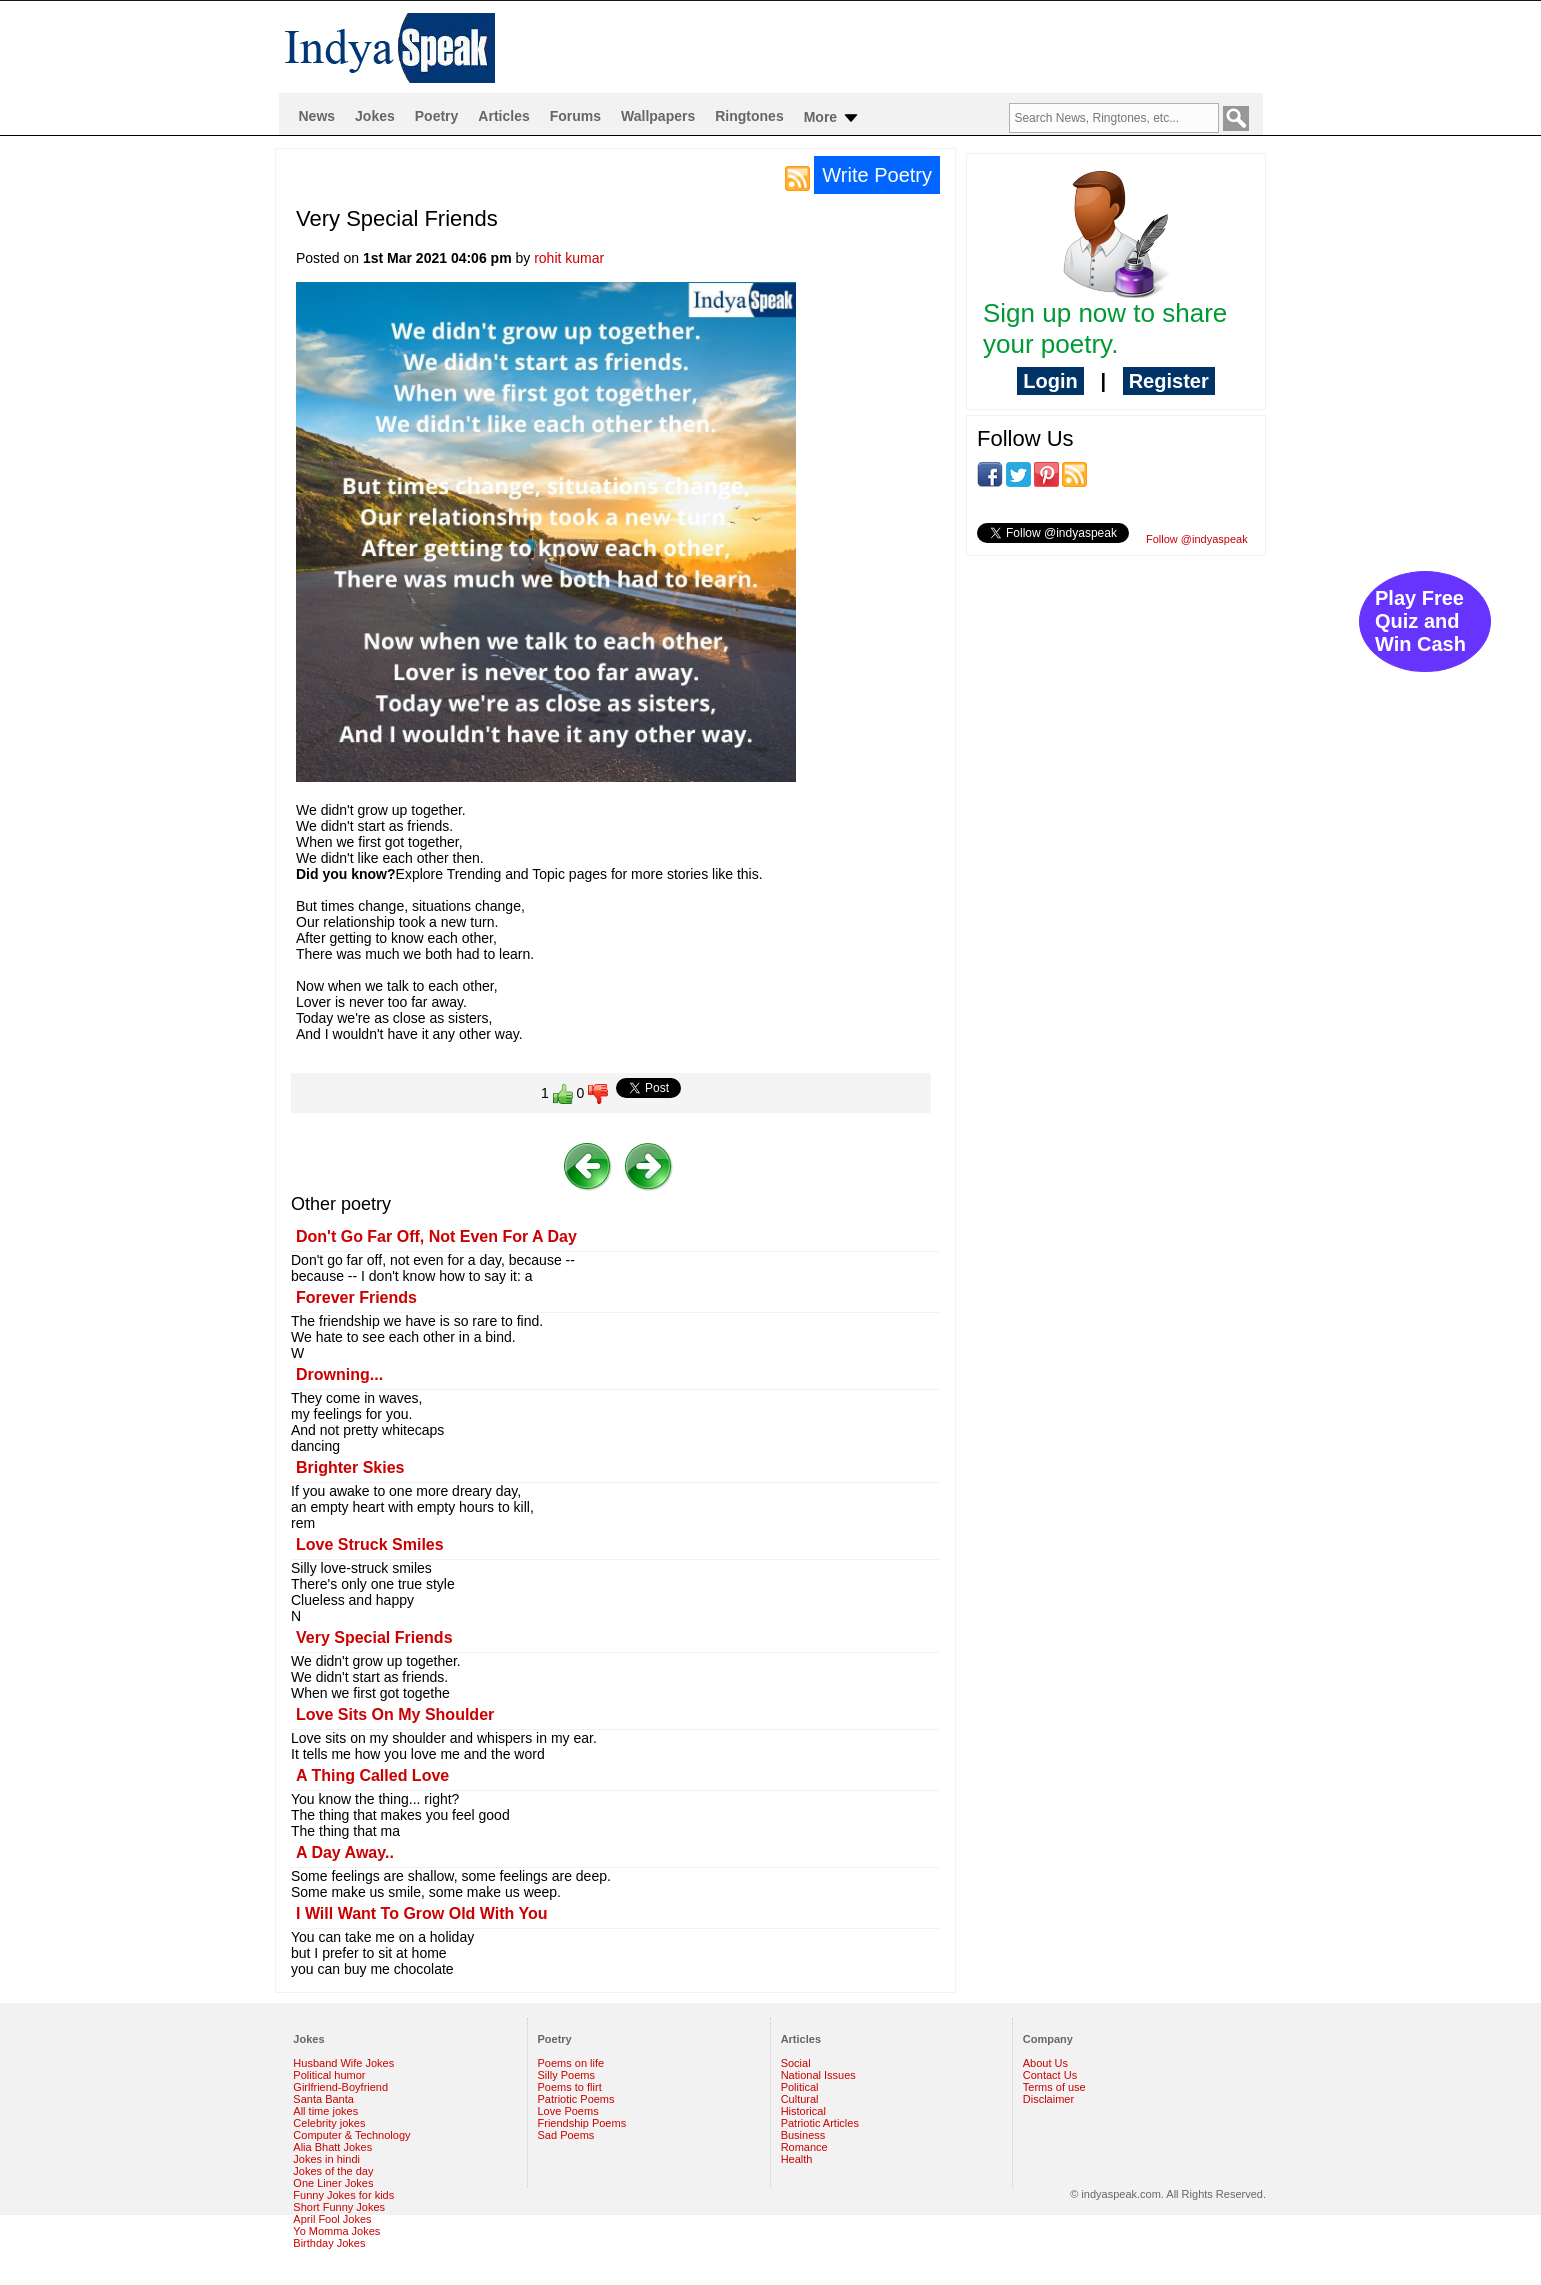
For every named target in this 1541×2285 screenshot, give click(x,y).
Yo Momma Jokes (336, 2231)
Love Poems (568, 2111)
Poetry (437, 116)
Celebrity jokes (329, 2123)
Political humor (329, 2075)
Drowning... (339, 1374)
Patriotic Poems (576, 2099)
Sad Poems (566, 2135)
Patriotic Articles (820, 2123)
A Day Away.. (345, 1852)
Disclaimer (1048, 2099)
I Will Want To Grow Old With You (422, 1913)
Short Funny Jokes (339, 2207)
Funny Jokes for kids (343, 2195)
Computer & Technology (351, 2135)
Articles (503, 116)
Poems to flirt (570, 2087)
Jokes (375, 116)
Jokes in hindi (326, 2159)
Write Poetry (877, 175)
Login (1050, 381)
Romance (804, 2147)
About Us (1045, 2063)
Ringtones (749, 116)
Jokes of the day (333, 2171)
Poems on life (571, 2063)
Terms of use (1054, 2087)
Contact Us (1050, 2075)
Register (1169, 381)
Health (797, 2159)
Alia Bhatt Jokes (332, 2147)
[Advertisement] (1116, 701)
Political (800, 2087)
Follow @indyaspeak (1197, 539)
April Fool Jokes (332, 2219)
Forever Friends (356, 1297)
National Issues (818, 2075)
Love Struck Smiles (370, 1544)
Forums (575, 116)
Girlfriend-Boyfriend (340, 2087)
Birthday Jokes (329, 2243)
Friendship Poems (582, 2123)
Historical (803, 2111)
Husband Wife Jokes (343, 2063)
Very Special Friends (374, 1637)
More (832, 118)
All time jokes (325, 2111)
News (317, 116)
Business (803, 2135)
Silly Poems (566, 2075)
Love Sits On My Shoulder (395, 1714)
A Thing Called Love (372, 1775)
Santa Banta (323, 2099)
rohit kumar (569, 258)
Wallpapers (658, 116)
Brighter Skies (350, 1467)
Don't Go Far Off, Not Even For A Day (436, 1236)
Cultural (800, 2099)
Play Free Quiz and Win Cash (1420, 621)
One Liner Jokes (333, 2183)
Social (796, 2063)
